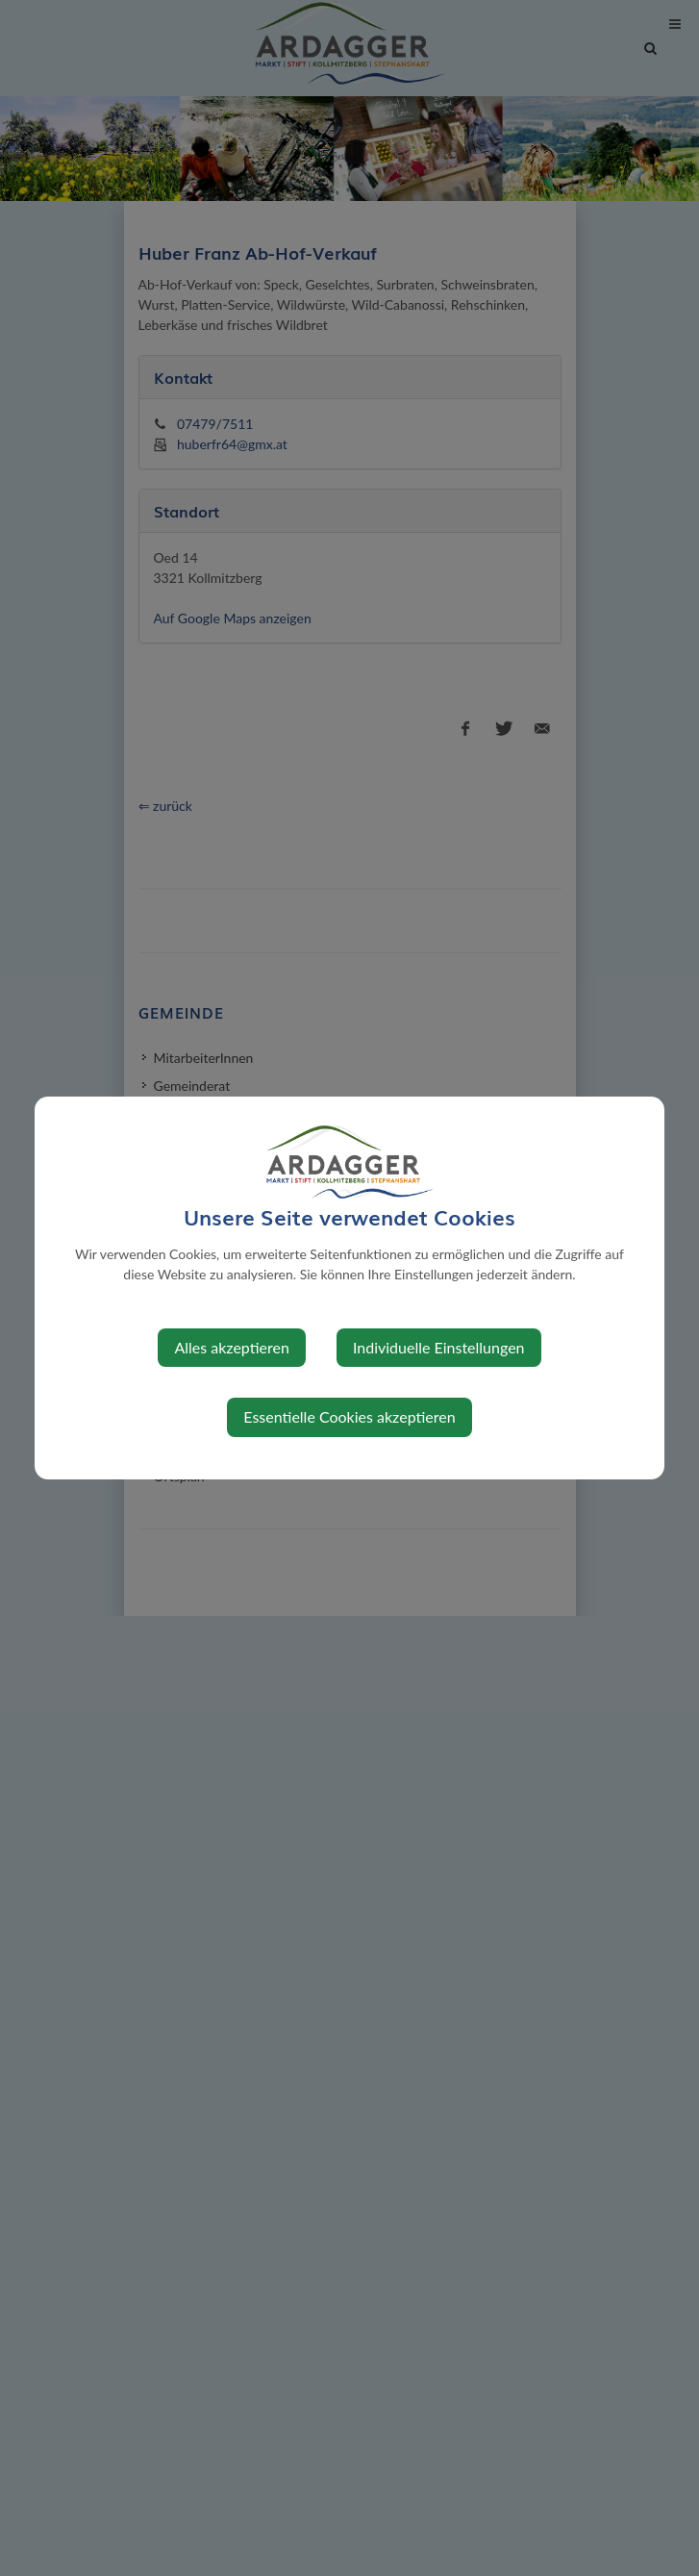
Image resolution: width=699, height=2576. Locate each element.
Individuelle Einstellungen (439, 1347)
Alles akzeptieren (231, 1347)
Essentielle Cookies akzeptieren (349, 1416)
